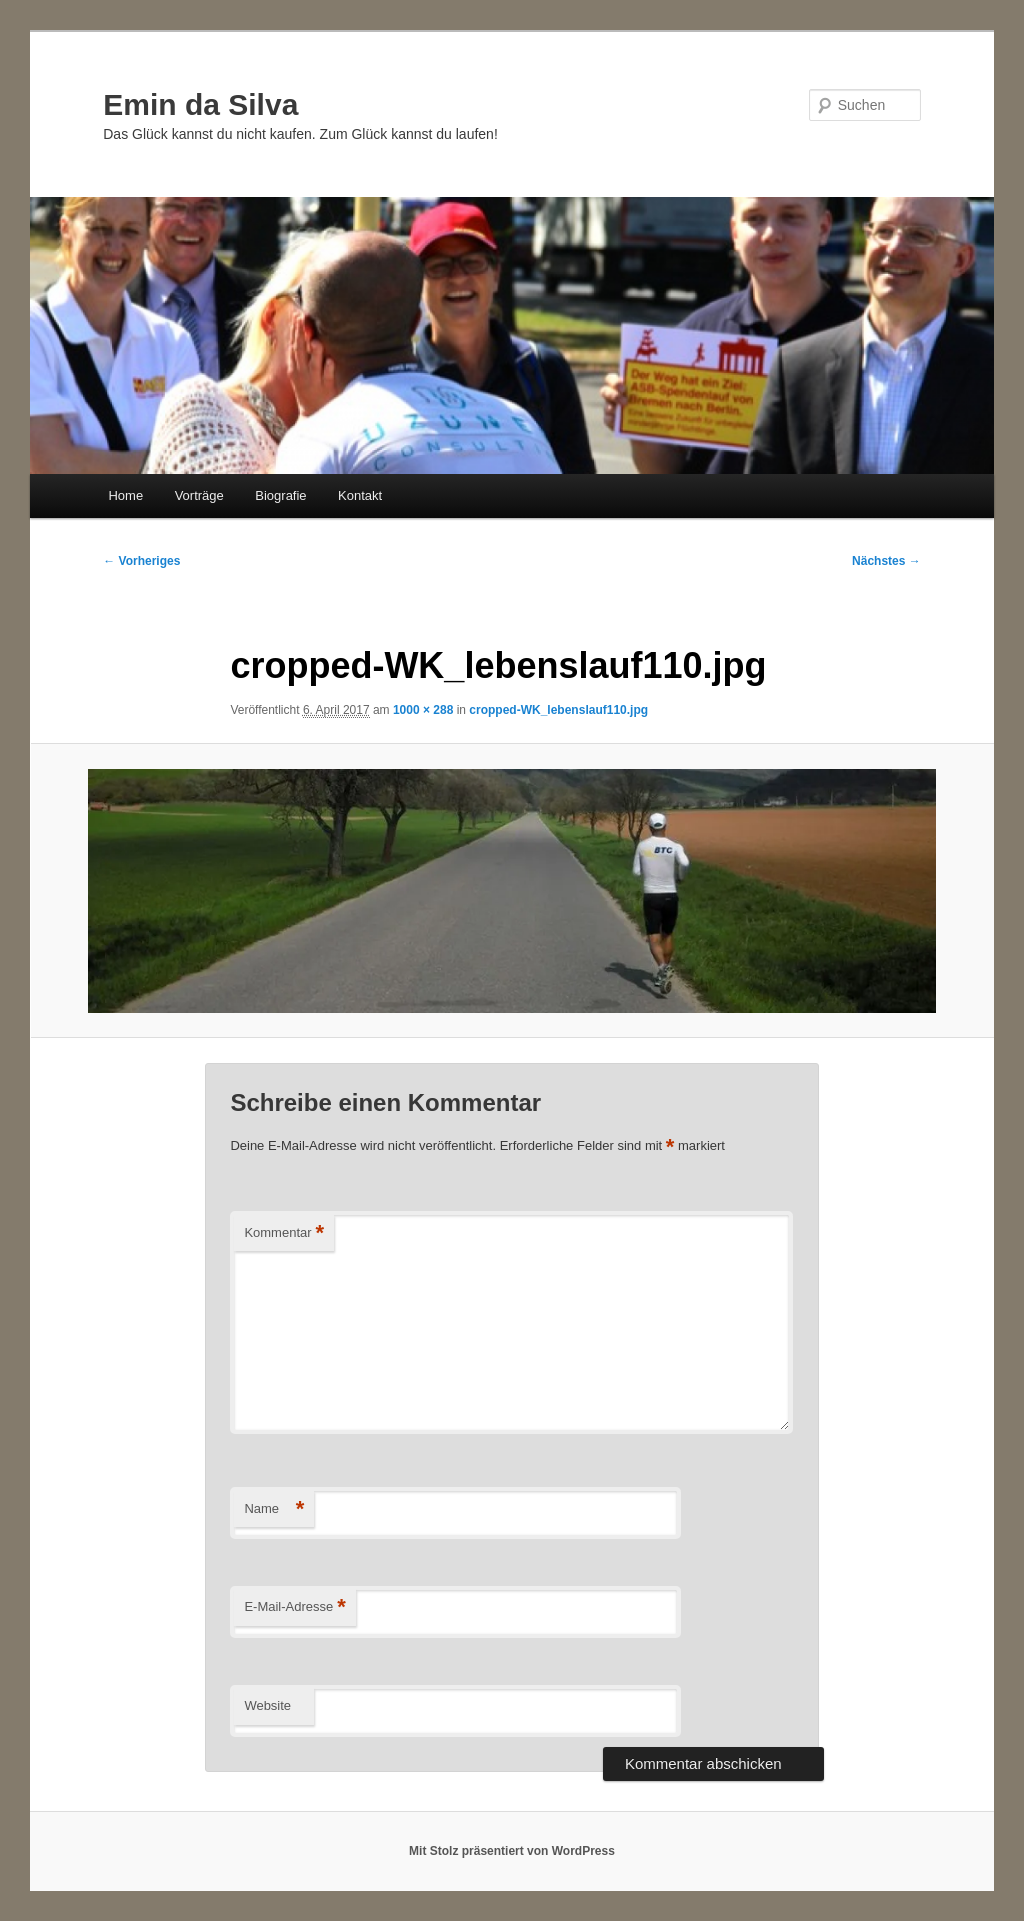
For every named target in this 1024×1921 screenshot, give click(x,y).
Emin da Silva (200, 104)
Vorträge (199, 495)
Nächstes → (886, 561)
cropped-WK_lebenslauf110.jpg (558, 710)
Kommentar (284, 1233)
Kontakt (360, 495)
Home (125, 495)
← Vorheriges (141, 561)
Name (274, 1509)
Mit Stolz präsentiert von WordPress (512, 1851)
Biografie (280, 495)
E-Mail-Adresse (294, 1607)
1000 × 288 (423, 710)
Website (267, 1705)
